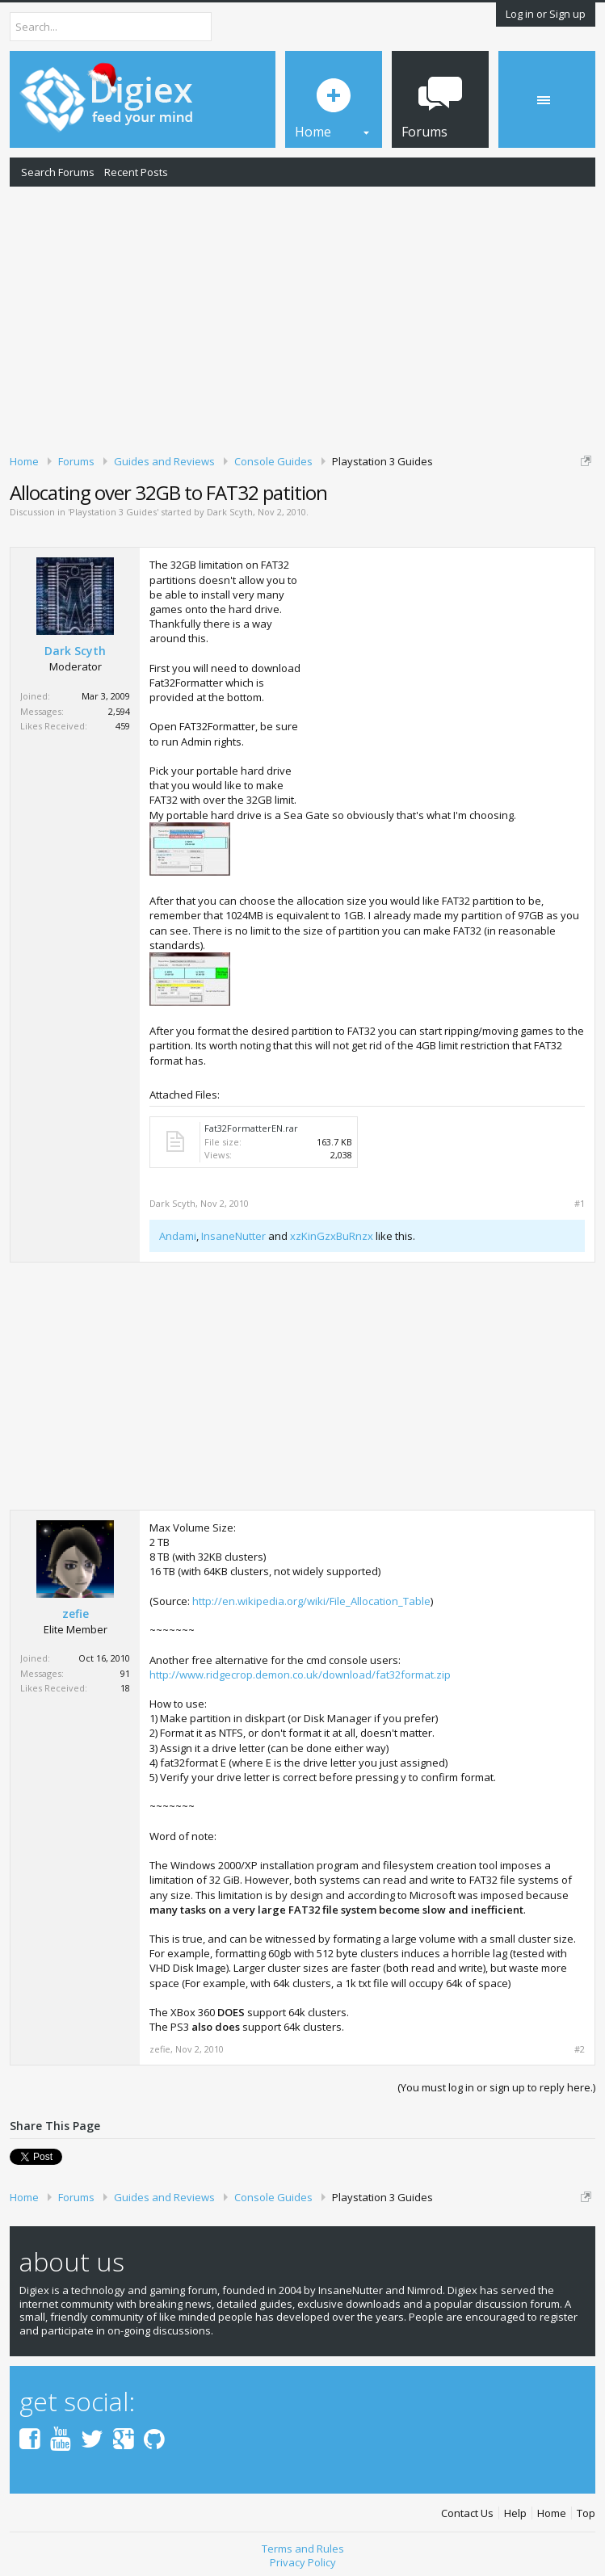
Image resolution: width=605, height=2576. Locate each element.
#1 (579, 1203)
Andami (177, 1236)
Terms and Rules (303, 2548)
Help (515, 2513)
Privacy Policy (303, 2562)
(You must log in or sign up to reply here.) (496, 2087)
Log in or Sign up (546, 13)
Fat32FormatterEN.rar (251, 1128)
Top (586, 2513)
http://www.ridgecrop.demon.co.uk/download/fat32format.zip (300, 1674)
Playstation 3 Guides (113, 512)
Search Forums (58, 172)
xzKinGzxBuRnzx (331, 1236)
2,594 (119, 711)
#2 (579, 2049)
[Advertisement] (302, 317)
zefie (75, 1613)
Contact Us (467, 2513)
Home (551, 2513)
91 (125, 1673)
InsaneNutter (233, 1236)
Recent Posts (136, 172)
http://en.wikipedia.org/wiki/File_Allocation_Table (311, 1601)
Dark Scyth (230, 512)
